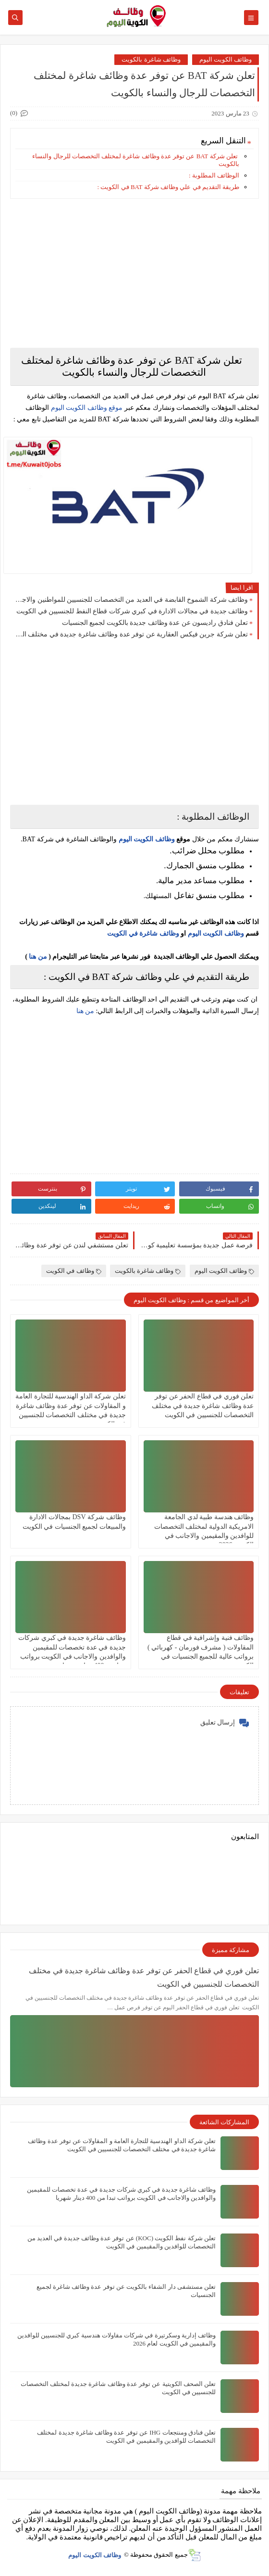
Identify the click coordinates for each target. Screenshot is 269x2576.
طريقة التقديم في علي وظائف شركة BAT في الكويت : (168, 186)
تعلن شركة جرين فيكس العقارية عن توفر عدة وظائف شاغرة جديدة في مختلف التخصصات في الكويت (131, 634)
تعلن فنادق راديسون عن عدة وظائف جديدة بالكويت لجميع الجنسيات (155, 622)
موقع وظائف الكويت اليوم (85, 407)
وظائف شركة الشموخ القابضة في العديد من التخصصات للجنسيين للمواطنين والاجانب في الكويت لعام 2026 (131, 599)
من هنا (38, 956)
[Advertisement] (134, 273)
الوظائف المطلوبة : (214, 175)
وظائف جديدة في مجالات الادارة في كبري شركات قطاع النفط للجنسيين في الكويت (132, 611)
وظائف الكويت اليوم (225, 59)
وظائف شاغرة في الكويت (143, 933)
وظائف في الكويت (73, 1270)
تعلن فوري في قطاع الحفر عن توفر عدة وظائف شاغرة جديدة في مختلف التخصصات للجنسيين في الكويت (203, 1405)
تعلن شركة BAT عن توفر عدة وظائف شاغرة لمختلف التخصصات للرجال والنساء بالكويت (135, 159)
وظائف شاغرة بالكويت (151, 59)
